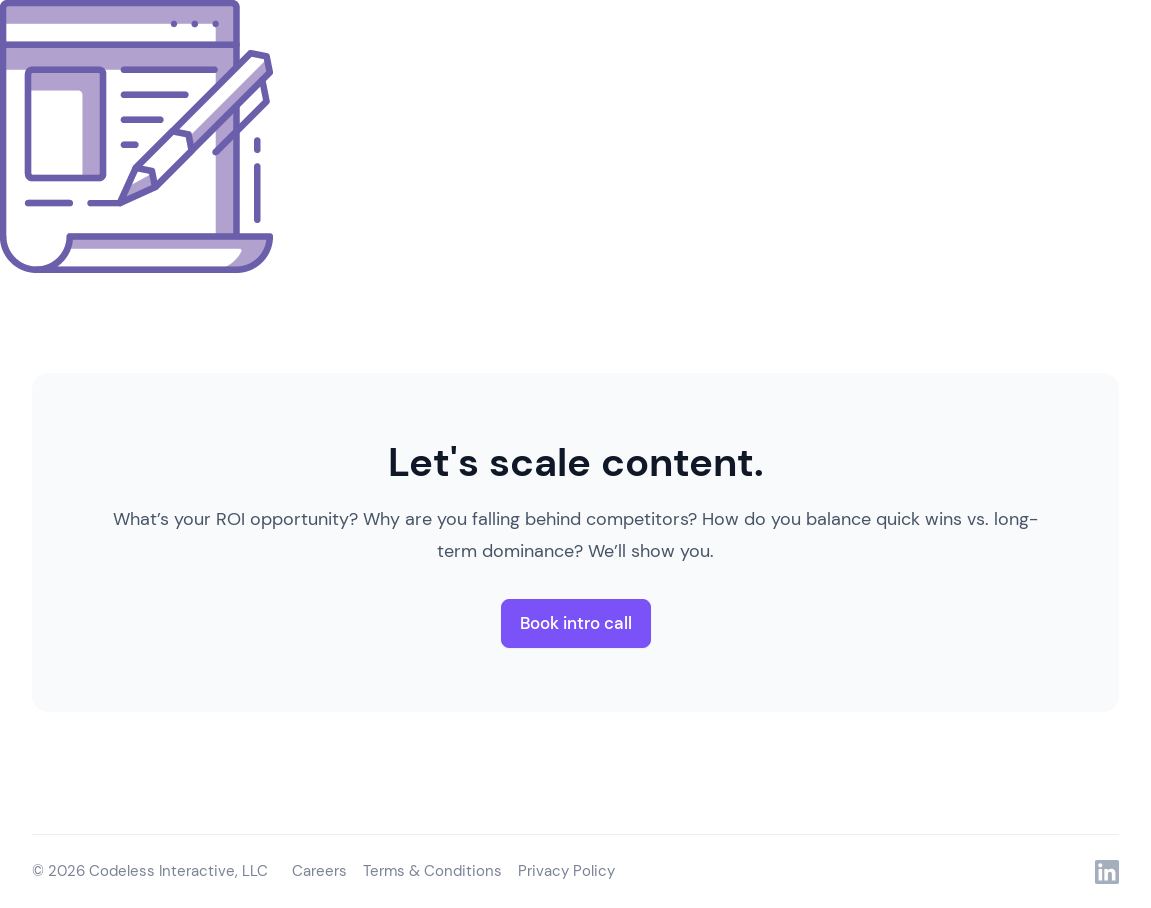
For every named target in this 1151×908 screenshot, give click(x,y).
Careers (319, 871)
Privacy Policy (566, 871)
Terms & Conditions (432, 871)
